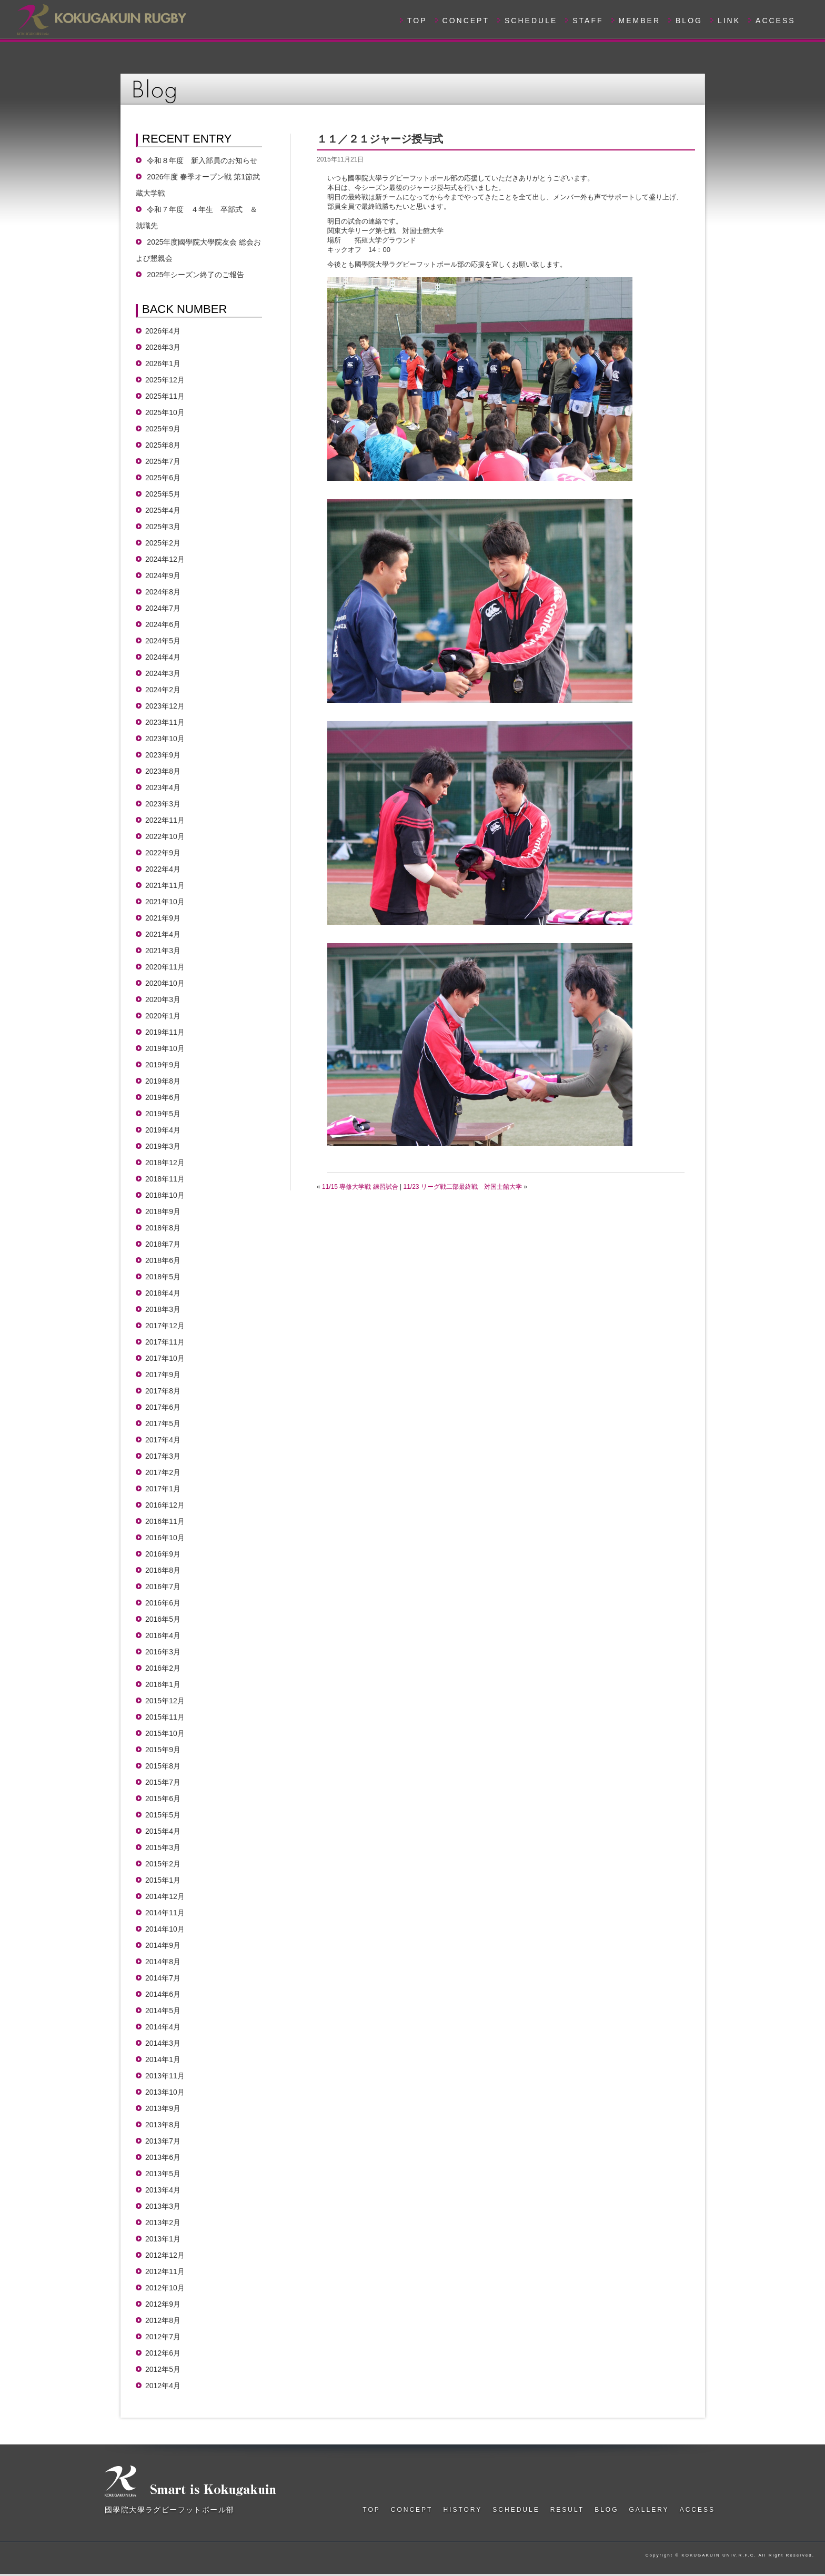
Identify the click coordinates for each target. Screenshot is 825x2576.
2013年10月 (165, 2092)
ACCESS (776, 20)
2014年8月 (162, 1961)
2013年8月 (162, 2124)
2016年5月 (162, 1619)
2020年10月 (165, 983)
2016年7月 (162, 1586)
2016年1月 (162, 1684)
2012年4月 (162, 2385)
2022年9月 (162, 852)
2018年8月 (162, 1228)
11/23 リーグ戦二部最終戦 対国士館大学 (463, 1186)
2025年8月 (162, 445)
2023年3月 (162, 804)
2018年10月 (165, 1195)
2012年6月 (162, 2353)
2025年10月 (165, 412)
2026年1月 (162, 363)
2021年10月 (165, 901)
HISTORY (462, 2509)
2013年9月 (162, 2108)
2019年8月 (162, 1081)
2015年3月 (162, 1847)
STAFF (587, 20)
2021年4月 (162, 934)
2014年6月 (162, 1994)
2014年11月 (165, 1912)
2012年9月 (162, 2304)
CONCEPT (465, 20)
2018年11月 (165, 1179)
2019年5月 (162, 1113)
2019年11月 (165, 1032)
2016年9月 (162, 1554)
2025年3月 (162, 526)
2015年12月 (165, 1700)
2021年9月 (162, 918)
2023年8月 (162, 771)
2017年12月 (165, 1325)
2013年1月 (162, 2239)
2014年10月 (165, 1929)
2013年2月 (162, 2222)
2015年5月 (162, 1815)
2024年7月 (162, 608)
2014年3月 (162, 2043)
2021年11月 (165, 885)
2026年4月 (162, 331)
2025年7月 (162, 461)
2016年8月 (162, 1570)
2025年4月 (162, 510)
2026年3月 (162, 347)
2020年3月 (162, 999)
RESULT (567, 2509)
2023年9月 (162, 755)
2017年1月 (162, 1488)
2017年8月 (162, 1391)
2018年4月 (162, 1293)
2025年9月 (162, 429)
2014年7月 (162, 1978)
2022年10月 (165, 836)
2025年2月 (162, 543)
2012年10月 (165, 2288)
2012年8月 (162, 2320)
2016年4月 (162, 1635)
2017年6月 (162, 1407)
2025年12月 (165, 380)
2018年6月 (162, 1260)
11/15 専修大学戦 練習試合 (360, 1186)
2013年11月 (165, 2076)
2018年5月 (162, 1276)
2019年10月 (165, 1048)
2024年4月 (162, 657)
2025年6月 (162, 477)
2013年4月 (162, 2190)
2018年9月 (162, 1211)
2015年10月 (165, 1733)
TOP (417, 20)
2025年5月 (162, 494)
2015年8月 (162, 1766)
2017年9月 (162, 1374)
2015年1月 (162, 1880)
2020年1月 (162, 1016)
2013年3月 (162, 2206)
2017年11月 (165, 1342)
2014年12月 (165, 1896)
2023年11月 (165, 722)
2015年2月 (162, 1864)
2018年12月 (165, 1162)
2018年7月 (162, 1244)
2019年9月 (162, 1064)
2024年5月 (162, 641)
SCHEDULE (531, 20)
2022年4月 (162, 869)
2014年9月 (162, 1945)
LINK (729, 20)
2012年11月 (165, 2271)
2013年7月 (162, 2141)
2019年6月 (162, 1097)
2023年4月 (162, 787)
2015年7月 (162, 1782)
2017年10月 (165, 1358)
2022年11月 (165, 820)
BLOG (689, 20)
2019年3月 (162, 1146)
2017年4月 (162, 1440)
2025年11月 (165, 396)
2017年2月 (162, 1472)
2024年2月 (162, 689)
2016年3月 (162, 1652)
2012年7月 (162, 2336)
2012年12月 (165, 2255)
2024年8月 (162, 592)
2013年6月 (162, 2157)
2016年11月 (165, 1521)
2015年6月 (162, 1798)
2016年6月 (162, 1603)
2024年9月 (162, 575)
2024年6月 (162, 624)
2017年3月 (162, 1456)
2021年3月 (162, 950)
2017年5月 (162, 1423)
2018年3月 (162, 1309)
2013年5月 (162, 2173)
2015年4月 (162, 1831)
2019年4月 (162, 1130)
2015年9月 (162, 1749)
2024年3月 (162, 673)
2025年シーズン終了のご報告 (195, 274)
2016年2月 (162, 1668)
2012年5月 (162, 2369)
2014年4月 (162, 2027)
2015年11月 (165, 1717)
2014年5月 (162, 2010)
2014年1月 (162, 2059)
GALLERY (649, 2509)
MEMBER (639, 20)
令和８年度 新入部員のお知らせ (202, 160)
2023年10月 (165, 738)
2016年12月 (165, 1505)
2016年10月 (165, 1537)
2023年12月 (165, 706)
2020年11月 (165, 967)
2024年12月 (165, 559)
